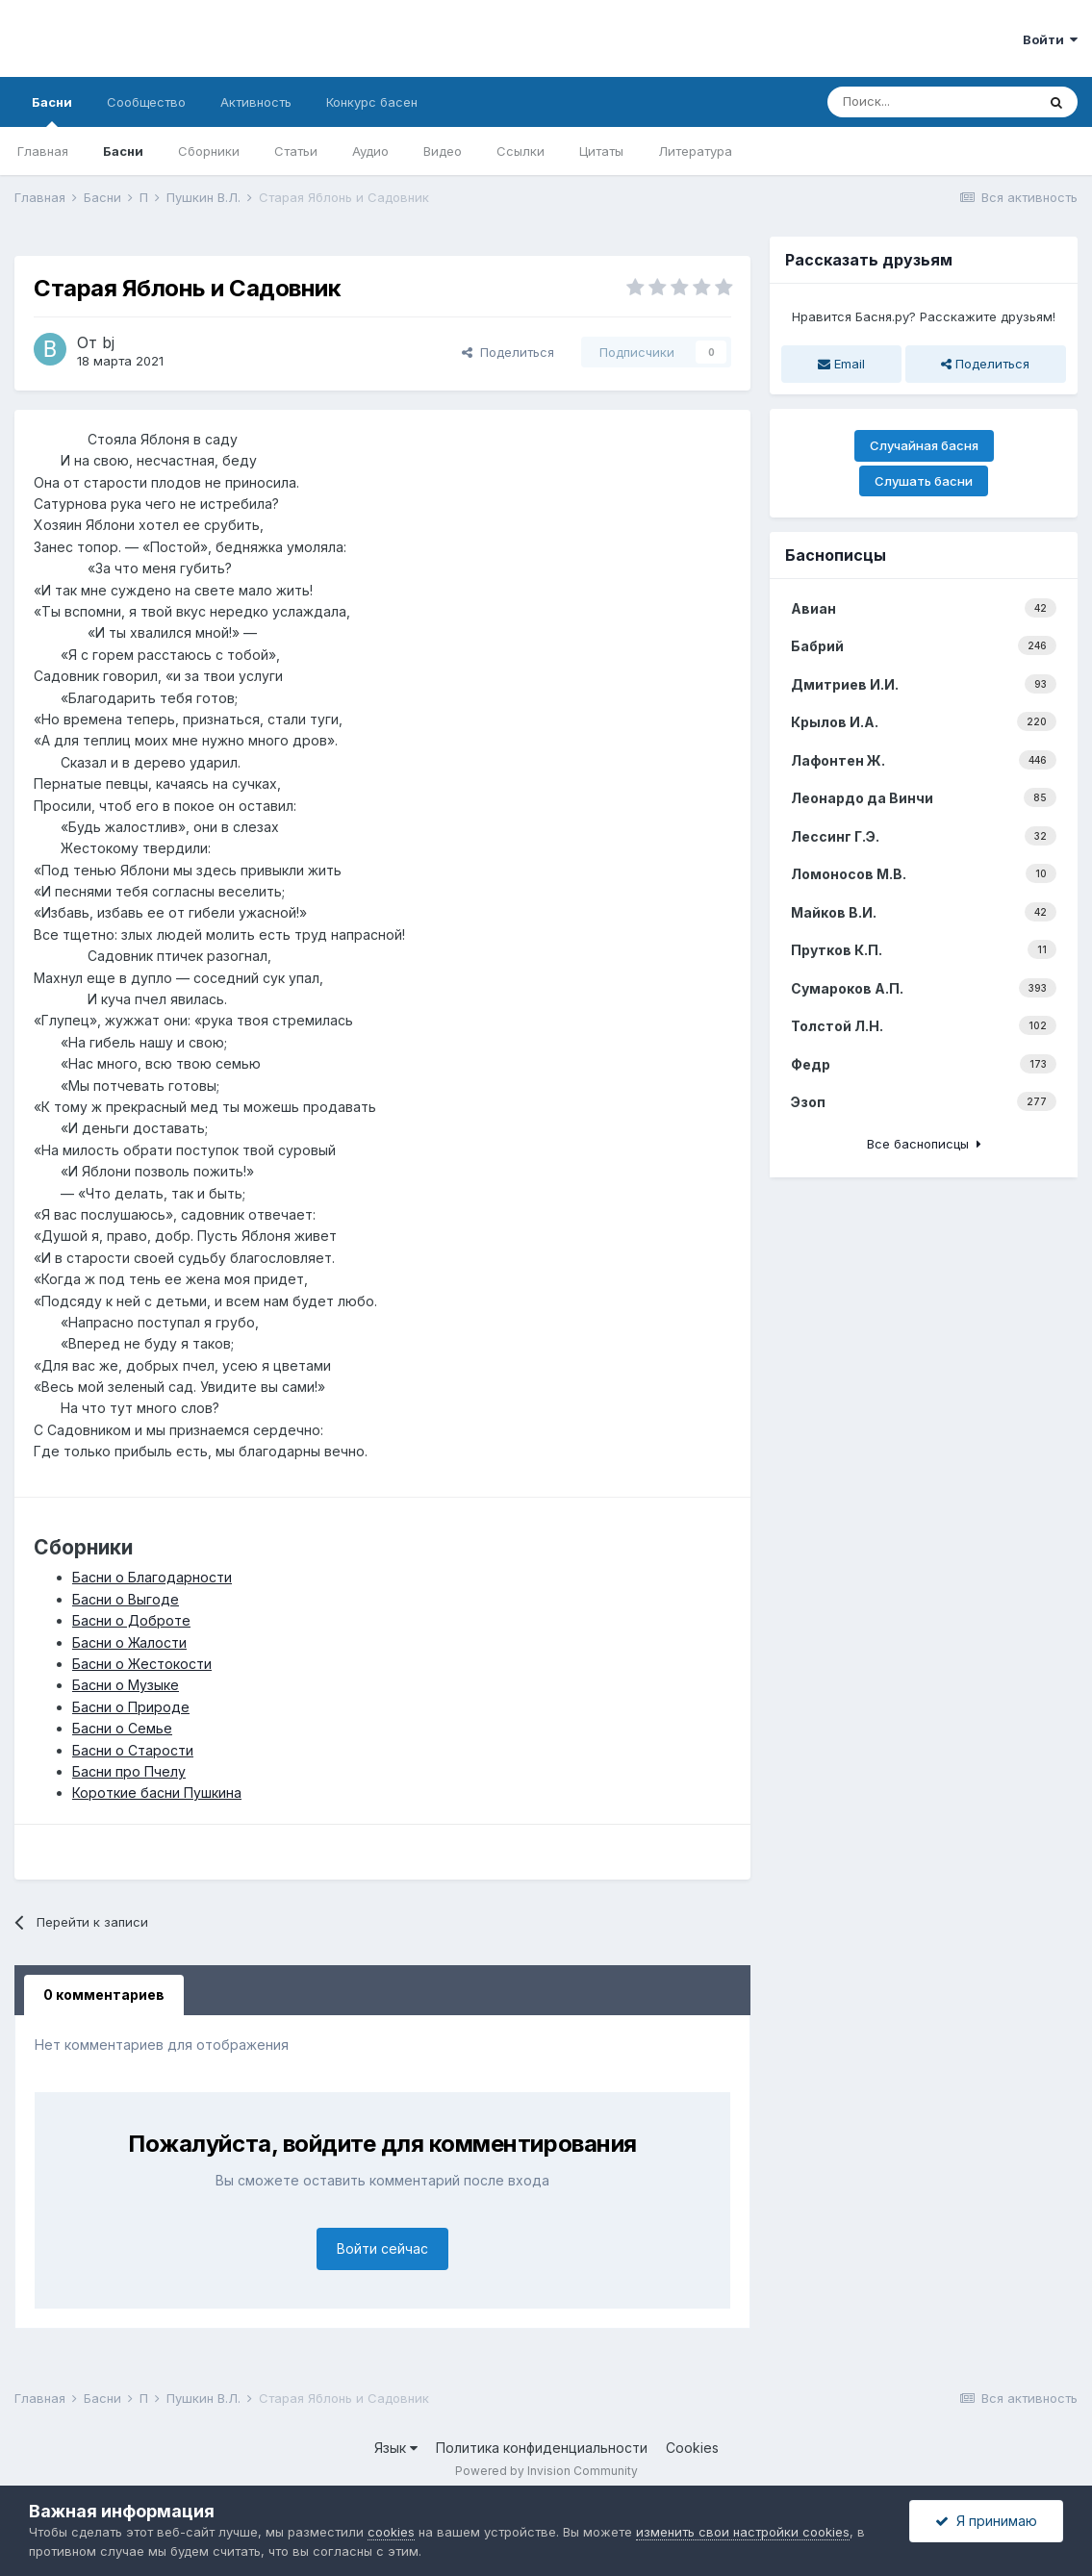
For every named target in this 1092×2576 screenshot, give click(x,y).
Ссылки (520, 151)
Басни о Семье (122, 1728)
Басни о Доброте (131, 1620)
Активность (256, 102)
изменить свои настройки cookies (743, 2531)
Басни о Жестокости (142, 1663)
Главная (42, 151)
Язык (396, 2447)
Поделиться (508, 352)
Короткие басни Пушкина (156, 1792)
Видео (442, 151)
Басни (52, 110)
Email (841, 363)
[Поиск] (931, 102)
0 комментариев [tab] (104, 1994)
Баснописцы (835, 555)
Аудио (370, 151)
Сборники (209, 151)
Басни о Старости (132, 1750)
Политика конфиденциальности (542, 2447)
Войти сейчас (382, 2248)
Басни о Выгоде (125, 1599)
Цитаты (601, 151)
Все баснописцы (924, 1143)
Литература (695, 151)
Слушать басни (924, 481)
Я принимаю (986, 2521)
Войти (1050, 39)
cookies (391, 2531)
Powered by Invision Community (546, 2470)
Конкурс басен (372, 102)
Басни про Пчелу (129, 1771)
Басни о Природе (131, 1707)
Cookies (692, 2447)
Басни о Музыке (125, 1685)
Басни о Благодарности (152, 1577)
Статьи (295, 151)
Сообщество (146, 102)
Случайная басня (924, 445)
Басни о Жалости (129, 1642)
